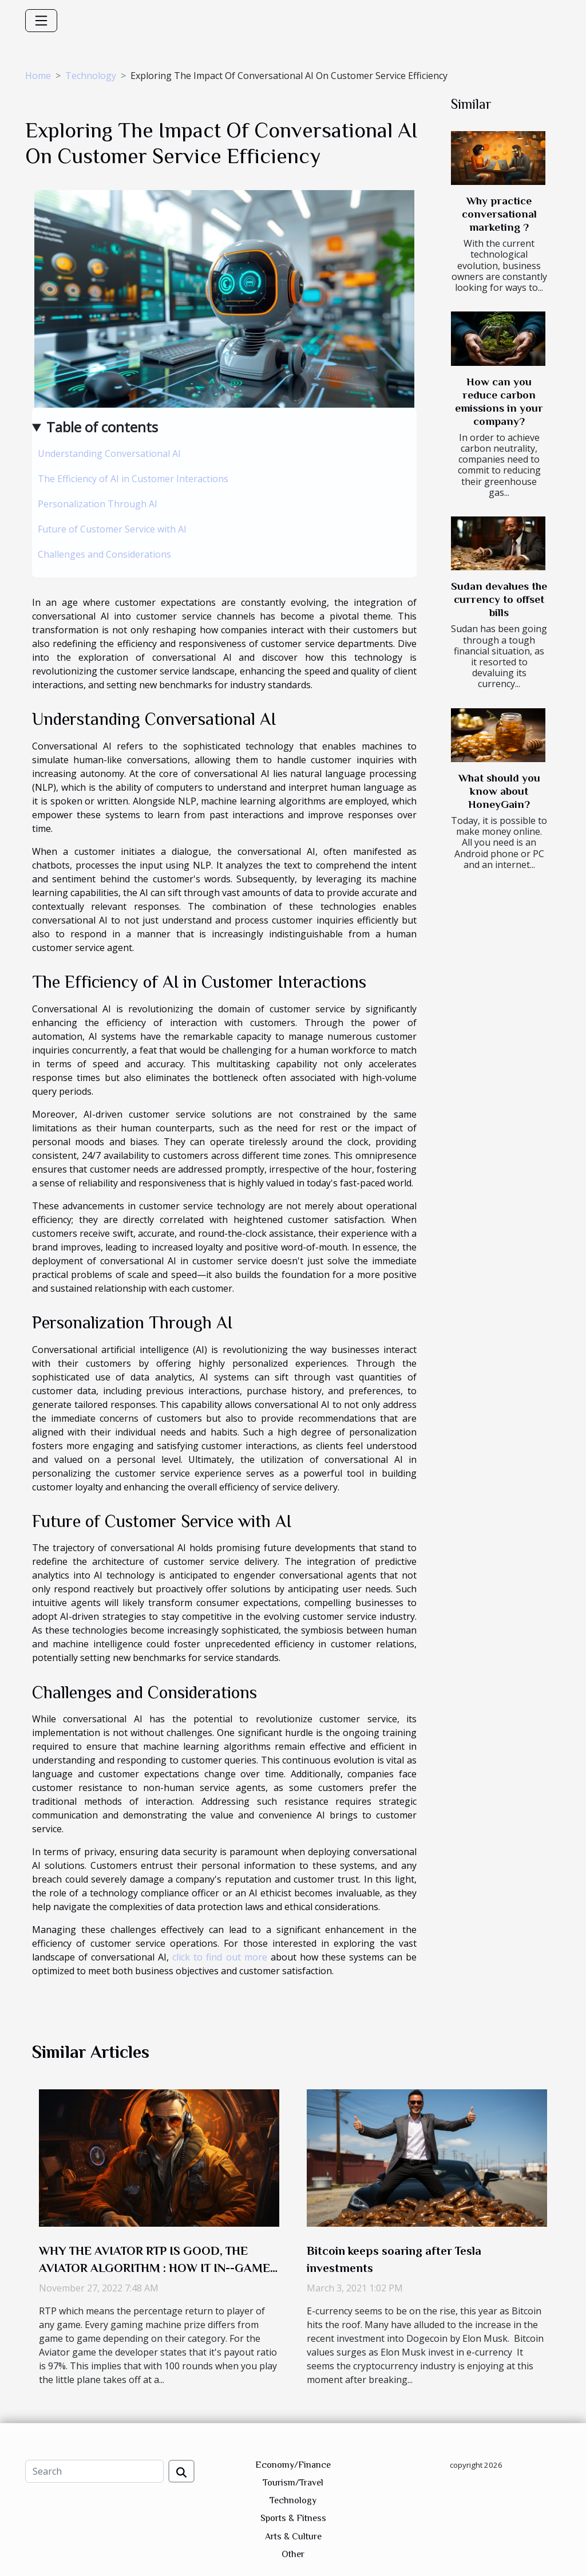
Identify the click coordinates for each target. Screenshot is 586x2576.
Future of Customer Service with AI (112, 529)
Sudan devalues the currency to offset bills (499, 599)
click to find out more (219, 1957)
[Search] (94, 2471)
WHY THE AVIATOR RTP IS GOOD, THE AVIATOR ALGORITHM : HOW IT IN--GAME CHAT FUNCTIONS (154, 2268)
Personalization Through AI (97, 504)
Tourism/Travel (293, 2483)
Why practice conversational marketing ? (499, 214)
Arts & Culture (293, 2536)
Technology (90, 75)
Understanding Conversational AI (109, 453)
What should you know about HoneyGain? (499, 791)
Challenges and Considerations (104, 554)
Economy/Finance (293, 2465)
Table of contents (102, 426)
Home (38, 75)
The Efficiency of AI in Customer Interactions (133, 478)
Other (293, 2554)
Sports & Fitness (293, 2518)
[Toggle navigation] (41, 20)
